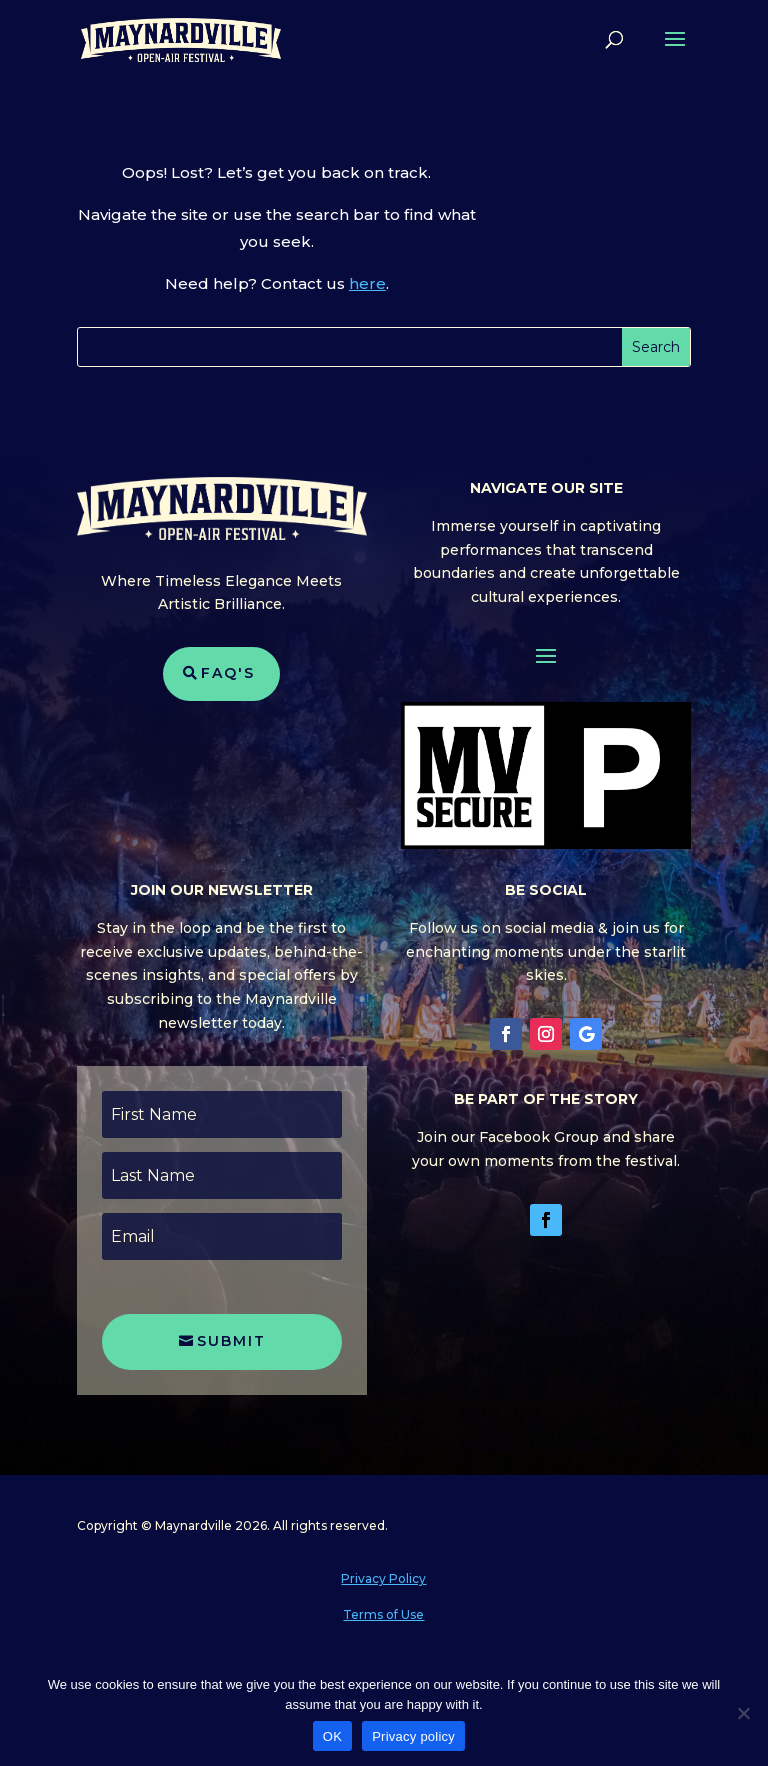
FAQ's (228, 673)
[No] (743, 1713)
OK (332, 1736)
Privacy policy (413, 1736)
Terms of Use (383, 1614)
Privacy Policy (383, 1578)
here (367, 283)
